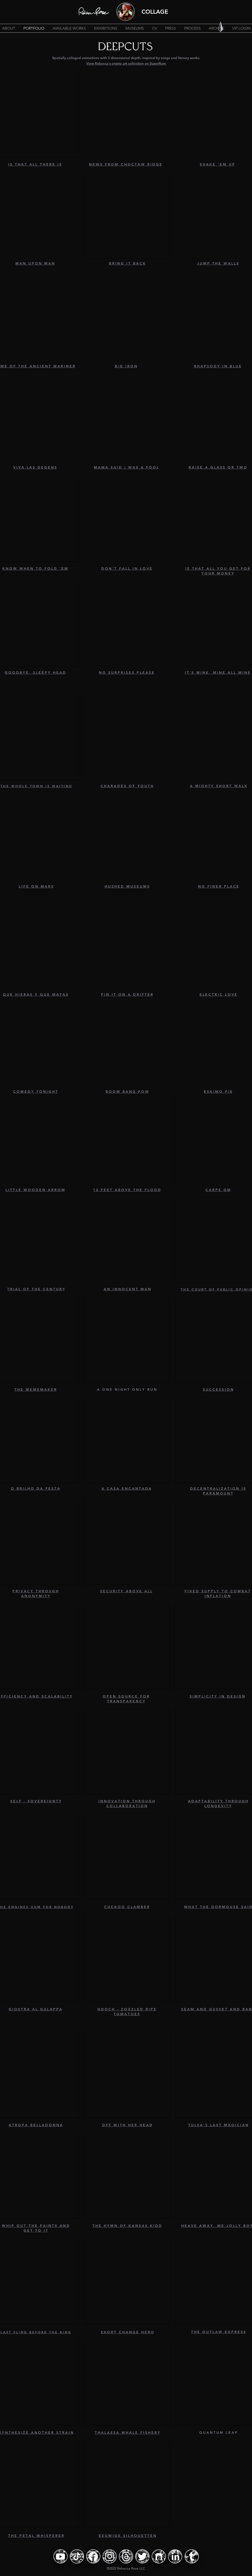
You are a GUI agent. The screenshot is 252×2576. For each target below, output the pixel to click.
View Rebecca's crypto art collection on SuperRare (126, 63)
